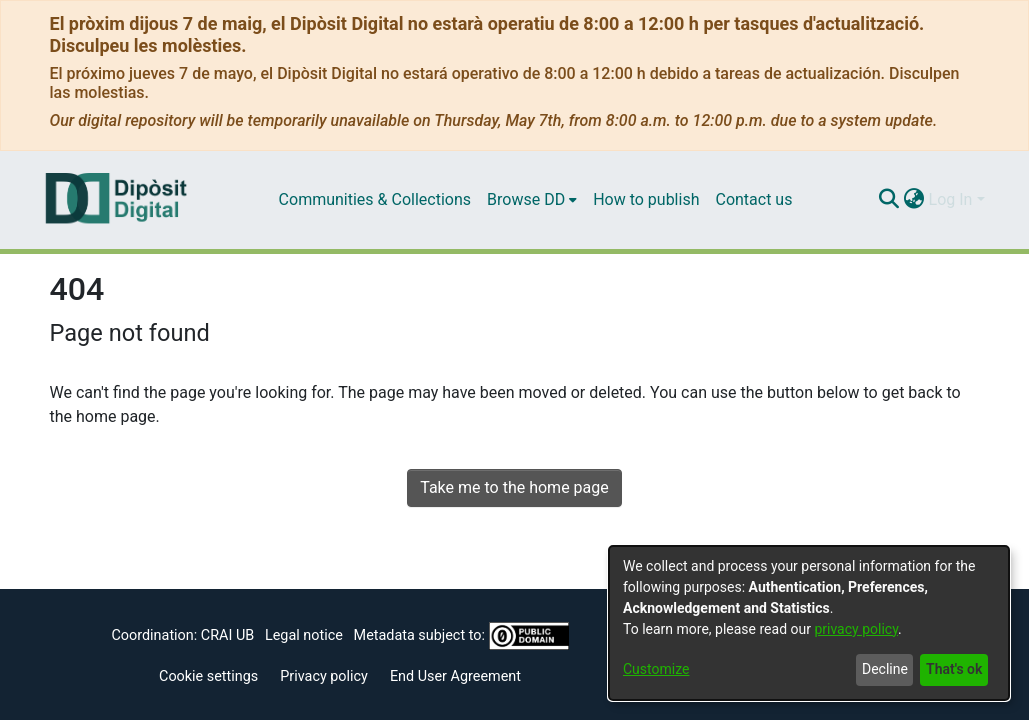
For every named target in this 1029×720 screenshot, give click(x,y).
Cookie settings (208, 676)
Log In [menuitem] (951, 199)
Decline (885, 669)
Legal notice (304, 635)
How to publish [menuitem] (646, 199)
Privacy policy (324, 676)
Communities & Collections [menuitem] (375, 199)
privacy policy (856, 629)
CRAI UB (227, 635)
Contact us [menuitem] (753, 199)
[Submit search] (889, 200)
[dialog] (809, 623)
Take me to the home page (514, 487)
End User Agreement (455, 676)
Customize (656, 669)
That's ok (954, 669)
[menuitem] (532, 200)
